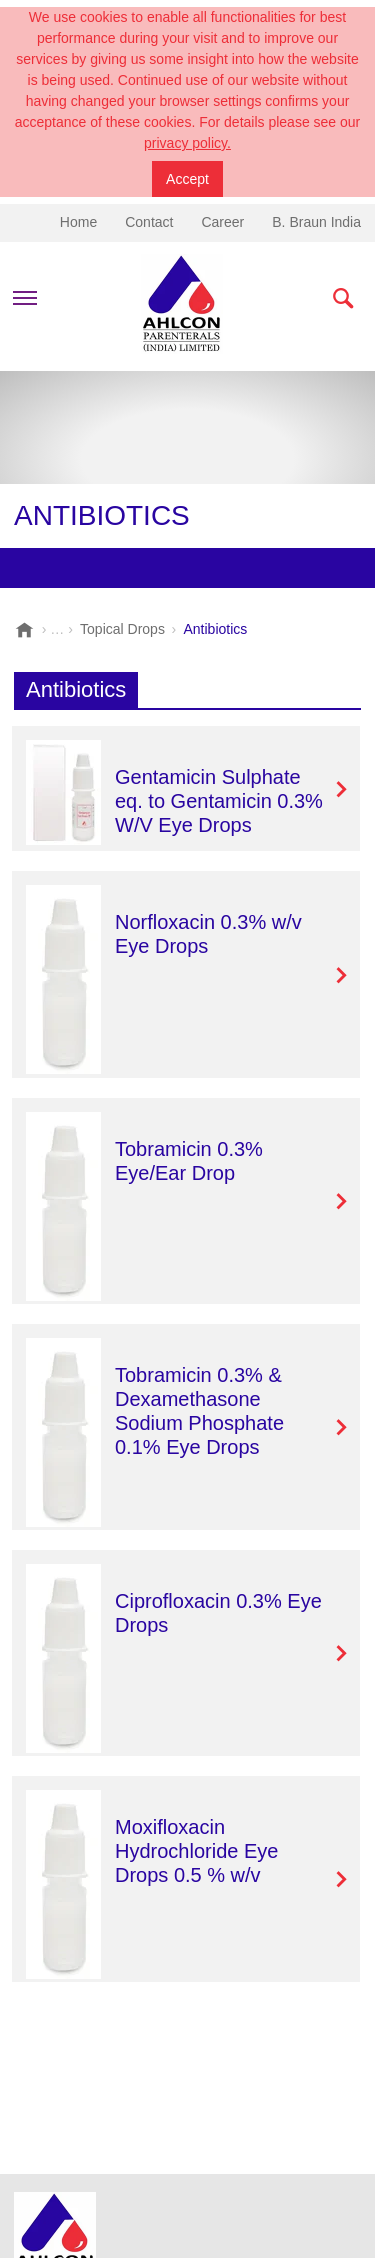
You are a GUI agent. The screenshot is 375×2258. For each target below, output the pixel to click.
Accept (187, 179)
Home (78, 222)
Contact (149, 222)
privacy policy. (187, 143)
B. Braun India (316, 222)
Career (222, 222)
